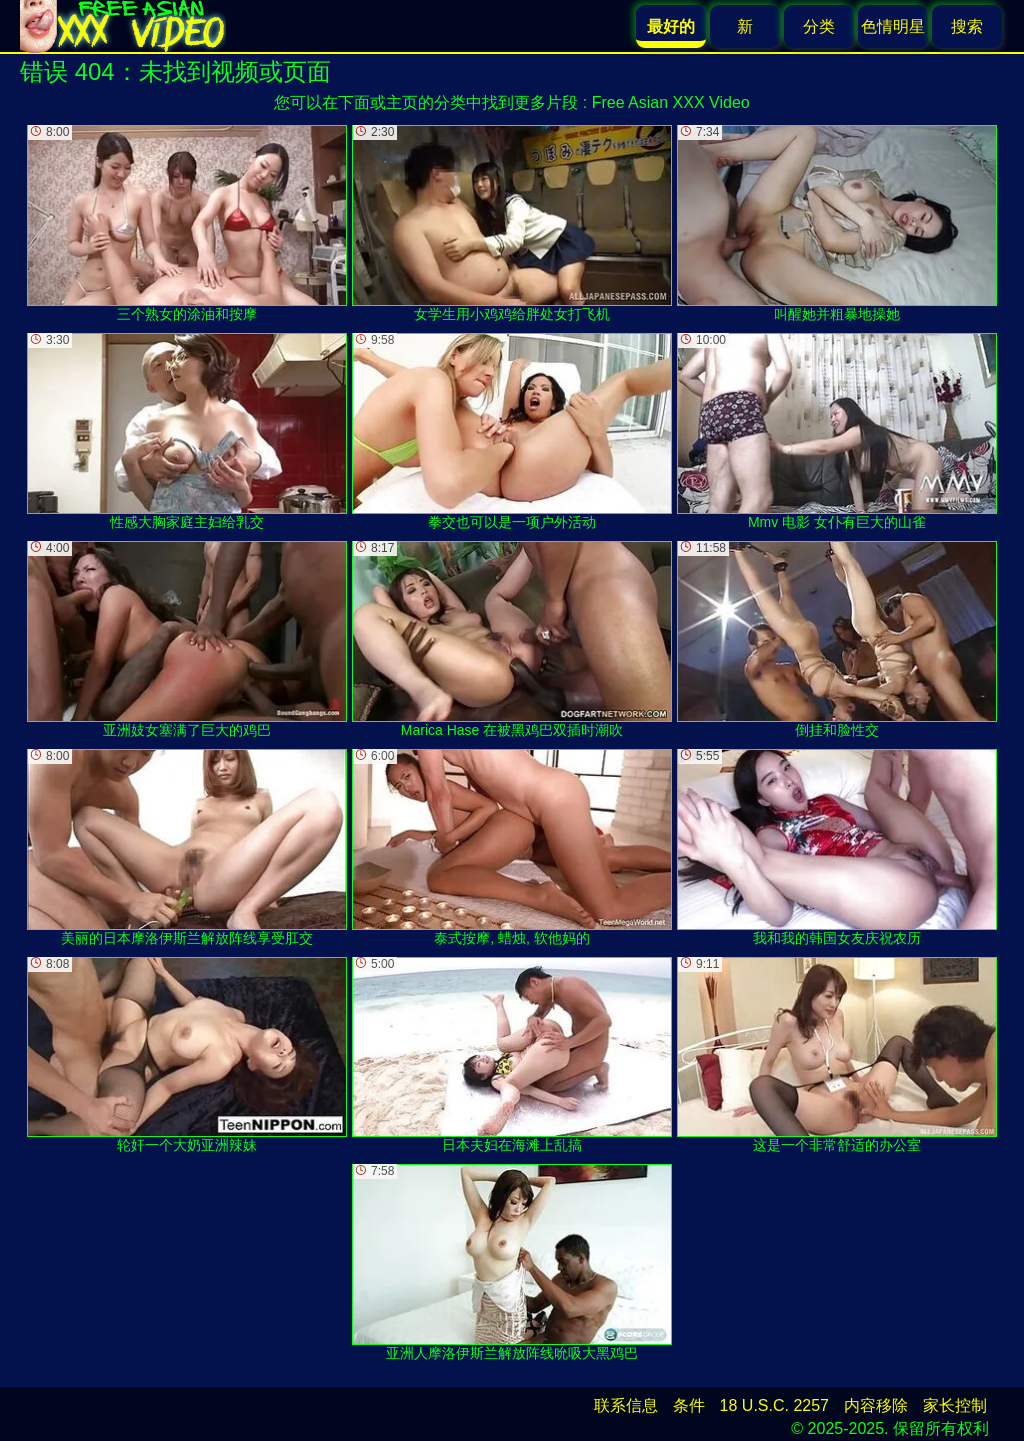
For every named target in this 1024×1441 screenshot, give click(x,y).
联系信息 (626, 1405)
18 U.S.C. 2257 (774, 1405)
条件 (689, 1405)
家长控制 (955, 1405)
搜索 (967, 26)
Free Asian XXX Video (671, 102)
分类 (819, 26)
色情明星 (893, 26)
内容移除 (876, 1405)
